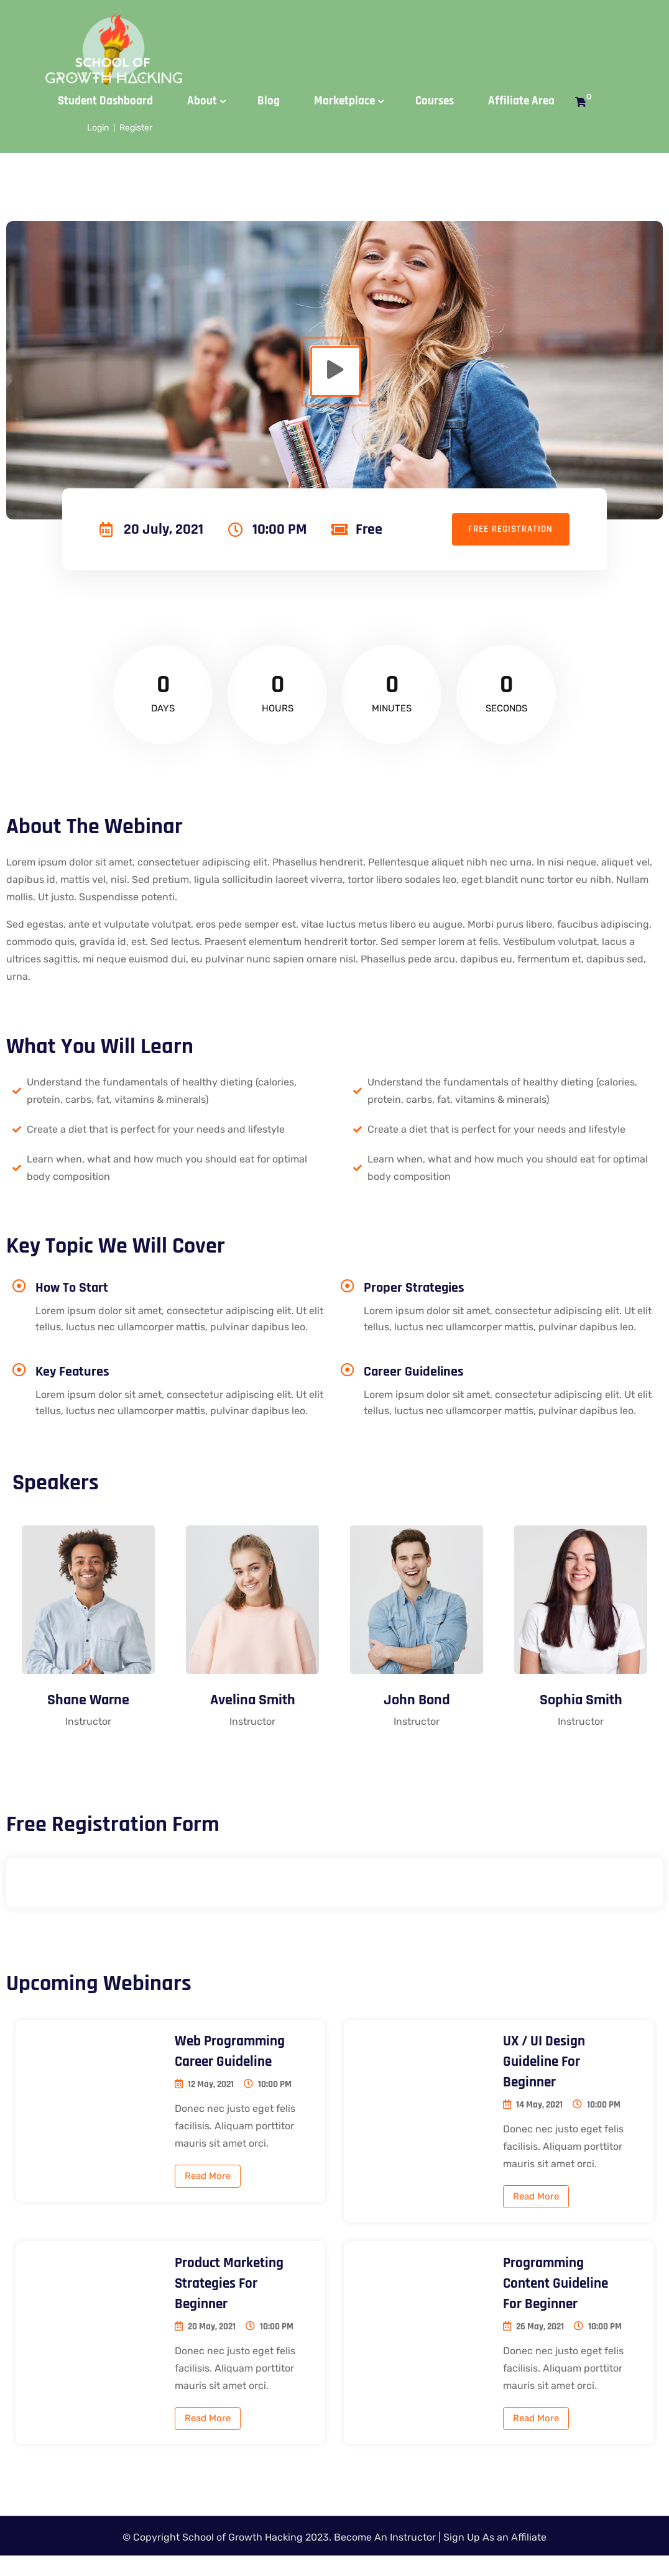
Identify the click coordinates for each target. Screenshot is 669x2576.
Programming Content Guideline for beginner (558, 2287)
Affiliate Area (521, 101)
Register (135, 127)
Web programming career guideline (231, 2055)
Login (98, 127)
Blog (268, 101)
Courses (434, 101)
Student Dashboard (105, 101)
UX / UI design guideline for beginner (545, 2065)
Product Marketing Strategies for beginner (231, 2287)
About (202, 101)
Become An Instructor (385, 2558)
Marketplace (344, 101)
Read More (208, 2179)
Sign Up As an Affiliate (495, 2558)
